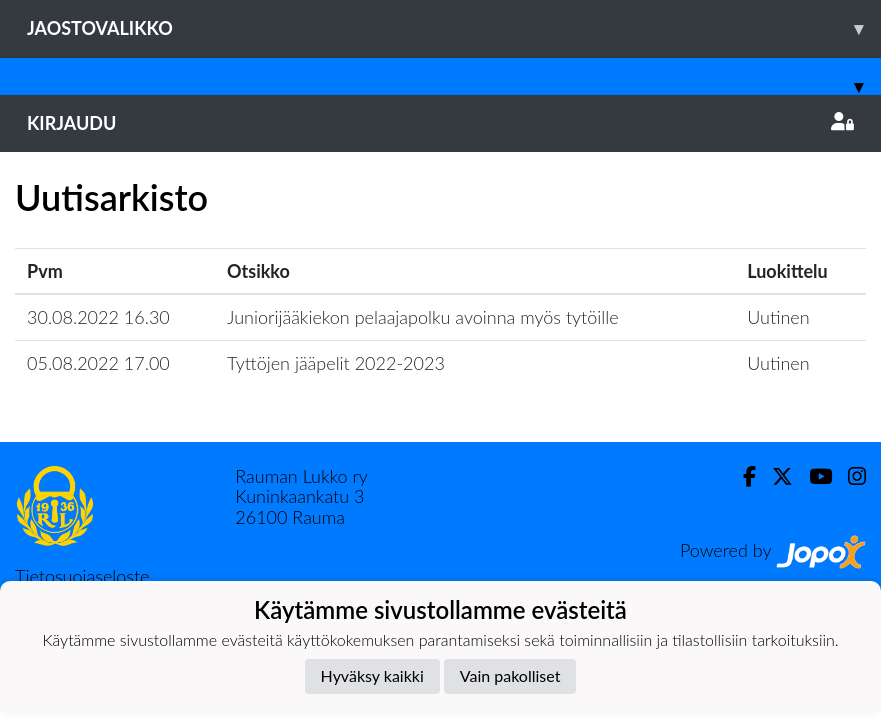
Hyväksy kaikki (372, 675)
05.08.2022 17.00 (98, 363)
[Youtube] (812, 476)
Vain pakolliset (510, 675)
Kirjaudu (440, 123)
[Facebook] (741, 476)
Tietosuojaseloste (82, 576)
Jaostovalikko (454, 28)
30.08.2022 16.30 (98, 317)
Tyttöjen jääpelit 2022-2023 (336, 363)
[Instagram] (849, 476)
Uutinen (778, 317)
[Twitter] (774, 476)
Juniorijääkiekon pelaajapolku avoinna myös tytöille (423, 317)
